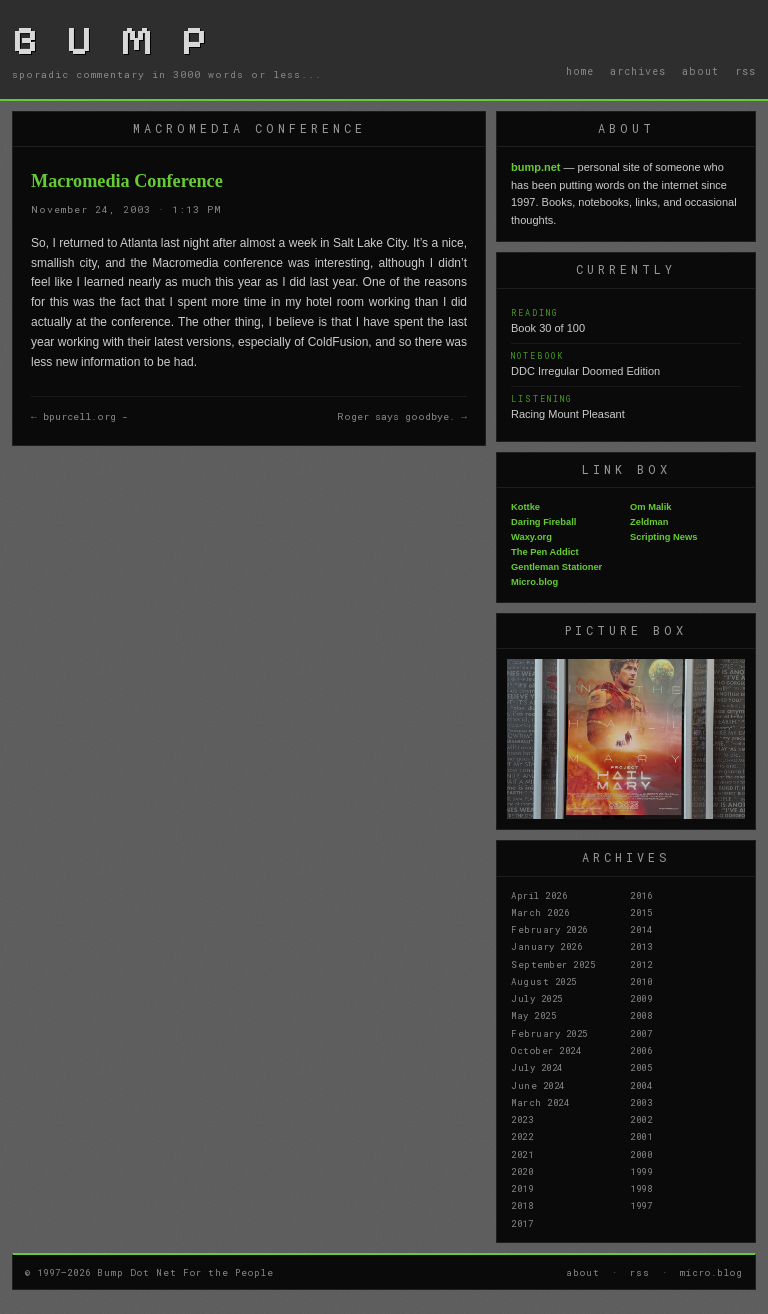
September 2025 (553, 964)
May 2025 (533, 1015)
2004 (641, 1085)
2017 (522, 1223)
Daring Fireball (543, 522)
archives (638, 71)
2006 (641, 1050)
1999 (641, 1171)
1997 (641, 1205)
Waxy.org (531, 537)
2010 (641, 981)
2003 (641, 1102)
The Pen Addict (545, 552)
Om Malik (650, 507)
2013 (641, 946)
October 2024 (546, 1050)
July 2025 (537, 998)
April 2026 (539, 895)
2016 (641, 895)
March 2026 (540, 912)
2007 (641, 1033)
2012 (641, 964)
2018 (522, 1205)
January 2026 (546, 946)
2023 (522, 1119)
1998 (641, 1188)
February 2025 (549, 1033)
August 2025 (544, 981)
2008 (641, 1015)
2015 (641, 912)
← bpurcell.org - (79, 416)
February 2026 (549, 929)
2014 (641, 929)
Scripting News (663, 537)
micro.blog (711, 1272)
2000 (641, 1154)
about (700, 71)
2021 (522, 1154)
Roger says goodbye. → (402, 416)
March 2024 (540, 1102)
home (580, 71)
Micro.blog (534, 582)
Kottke (525, 507)
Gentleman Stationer (556, 567)
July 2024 (537, 1067)
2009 (641, 998)
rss (745, 71)
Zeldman (649, 522)
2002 (641, 1119)
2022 (522, 1136)
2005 (641, 1067)
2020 (522, 1171)
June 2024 (538, 1085)
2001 (641, 1136)
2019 (522, 1188)
